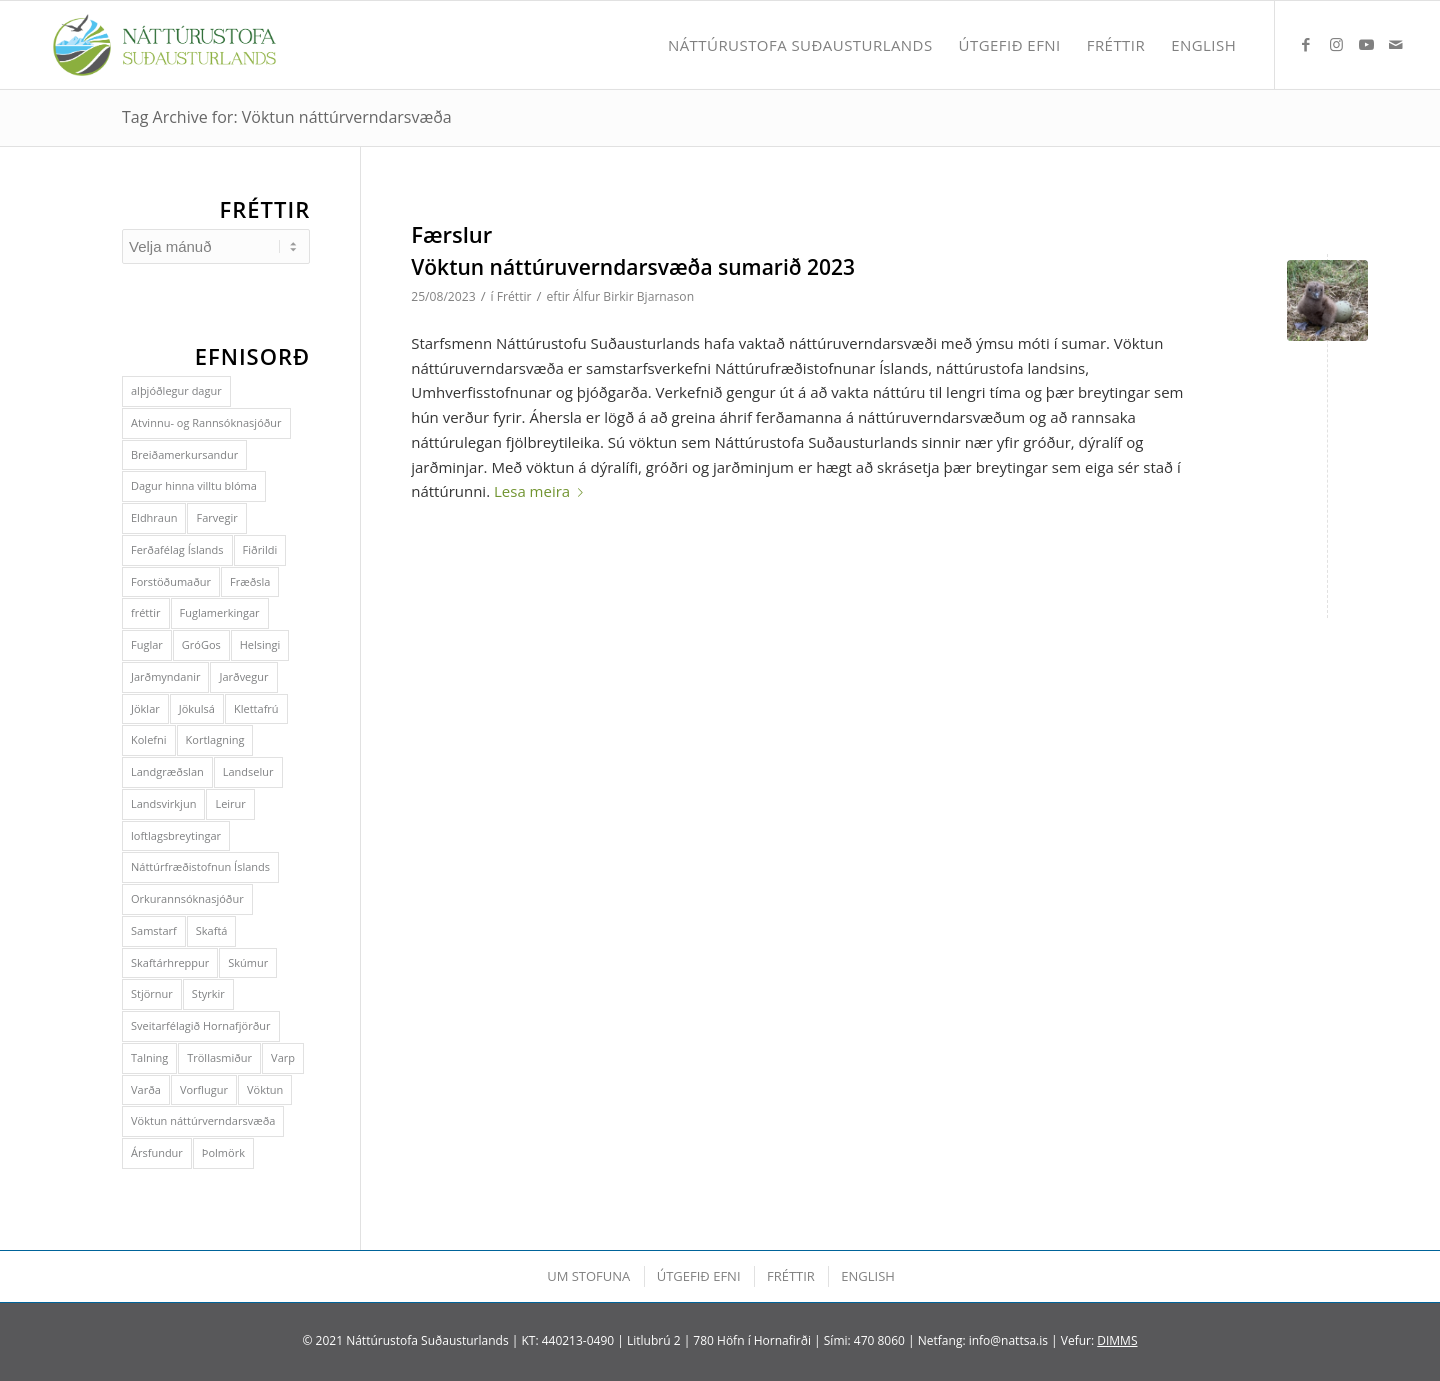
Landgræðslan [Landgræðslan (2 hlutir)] (167, 771)
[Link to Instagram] (1336, 44)
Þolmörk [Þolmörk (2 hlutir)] (223, 1152)
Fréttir (514, 296)
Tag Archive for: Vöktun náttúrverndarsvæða (287, 117)
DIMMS (1117, 1340)
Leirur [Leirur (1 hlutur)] (230, 803)
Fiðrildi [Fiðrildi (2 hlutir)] (260, 549)
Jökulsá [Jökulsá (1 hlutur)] (197, 708)
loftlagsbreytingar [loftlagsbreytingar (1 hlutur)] (176, 835)
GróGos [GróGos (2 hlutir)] (201, 644)
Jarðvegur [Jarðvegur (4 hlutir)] (243, 676)
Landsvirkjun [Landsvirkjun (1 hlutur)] (163, 803)
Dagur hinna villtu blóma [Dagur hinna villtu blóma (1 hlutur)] (194, 485)
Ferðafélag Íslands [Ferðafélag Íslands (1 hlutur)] (177, 549)
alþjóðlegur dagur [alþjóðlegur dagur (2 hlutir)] (176, 390)
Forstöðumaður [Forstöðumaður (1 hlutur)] (171, 581)
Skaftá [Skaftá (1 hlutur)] (212, 930)
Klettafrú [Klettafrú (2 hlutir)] (256, 708)
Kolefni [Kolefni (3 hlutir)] (149, 739)
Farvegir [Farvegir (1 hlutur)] (216, 517)
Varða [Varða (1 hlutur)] (146, 1089)
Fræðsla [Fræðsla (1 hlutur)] (250, 581)
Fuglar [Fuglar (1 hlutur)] (147, 644)
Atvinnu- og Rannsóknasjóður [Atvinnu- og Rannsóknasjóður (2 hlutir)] (206, 422)
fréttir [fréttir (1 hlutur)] (146, 612)
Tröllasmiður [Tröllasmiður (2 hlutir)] (219, 1057)
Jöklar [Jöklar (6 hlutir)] (145, 708)
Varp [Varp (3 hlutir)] (283, 1057)
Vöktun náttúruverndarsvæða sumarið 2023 (633, 267)
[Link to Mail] (1396, 44)
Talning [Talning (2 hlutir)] (149, 1057)
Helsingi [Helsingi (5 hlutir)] (260, 644)
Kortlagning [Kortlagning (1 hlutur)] (215, 739)
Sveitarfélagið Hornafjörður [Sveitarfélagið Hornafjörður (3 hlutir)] (201, 1025)
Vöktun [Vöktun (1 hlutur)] (265, 1089)
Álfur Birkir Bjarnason (633, 296)
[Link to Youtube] (1366, 44)
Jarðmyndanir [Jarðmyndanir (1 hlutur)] (165, 676)
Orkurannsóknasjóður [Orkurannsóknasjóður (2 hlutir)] (187, 898)
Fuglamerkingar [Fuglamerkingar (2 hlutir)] (220, 612)
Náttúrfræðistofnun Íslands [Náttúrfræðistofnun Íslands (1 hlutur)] (200, 866)
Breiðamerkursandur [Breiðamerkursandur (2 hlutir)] (184, 454)
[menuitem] (800, 45)
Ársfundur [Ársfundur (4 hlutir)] (157, 1152)
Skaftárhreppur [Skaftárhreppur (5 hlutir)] (170, 962)
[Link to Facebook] (1306, 44)
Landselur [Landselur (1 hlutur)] (248, 771)
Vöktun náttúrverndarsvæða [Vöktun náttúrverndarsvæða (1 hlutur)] (203, 1120)
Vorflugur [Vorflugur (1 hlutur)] (204, 1089)
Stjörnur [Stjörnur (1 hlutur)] (152, 993)
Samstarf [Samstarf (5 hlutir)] (154, 930)
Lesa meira (542, 491)
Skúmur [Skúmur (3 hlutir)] (248, 962)
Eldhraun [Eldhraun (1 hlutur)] (154, 517)
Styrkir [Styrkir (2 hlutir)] (208, 993)
